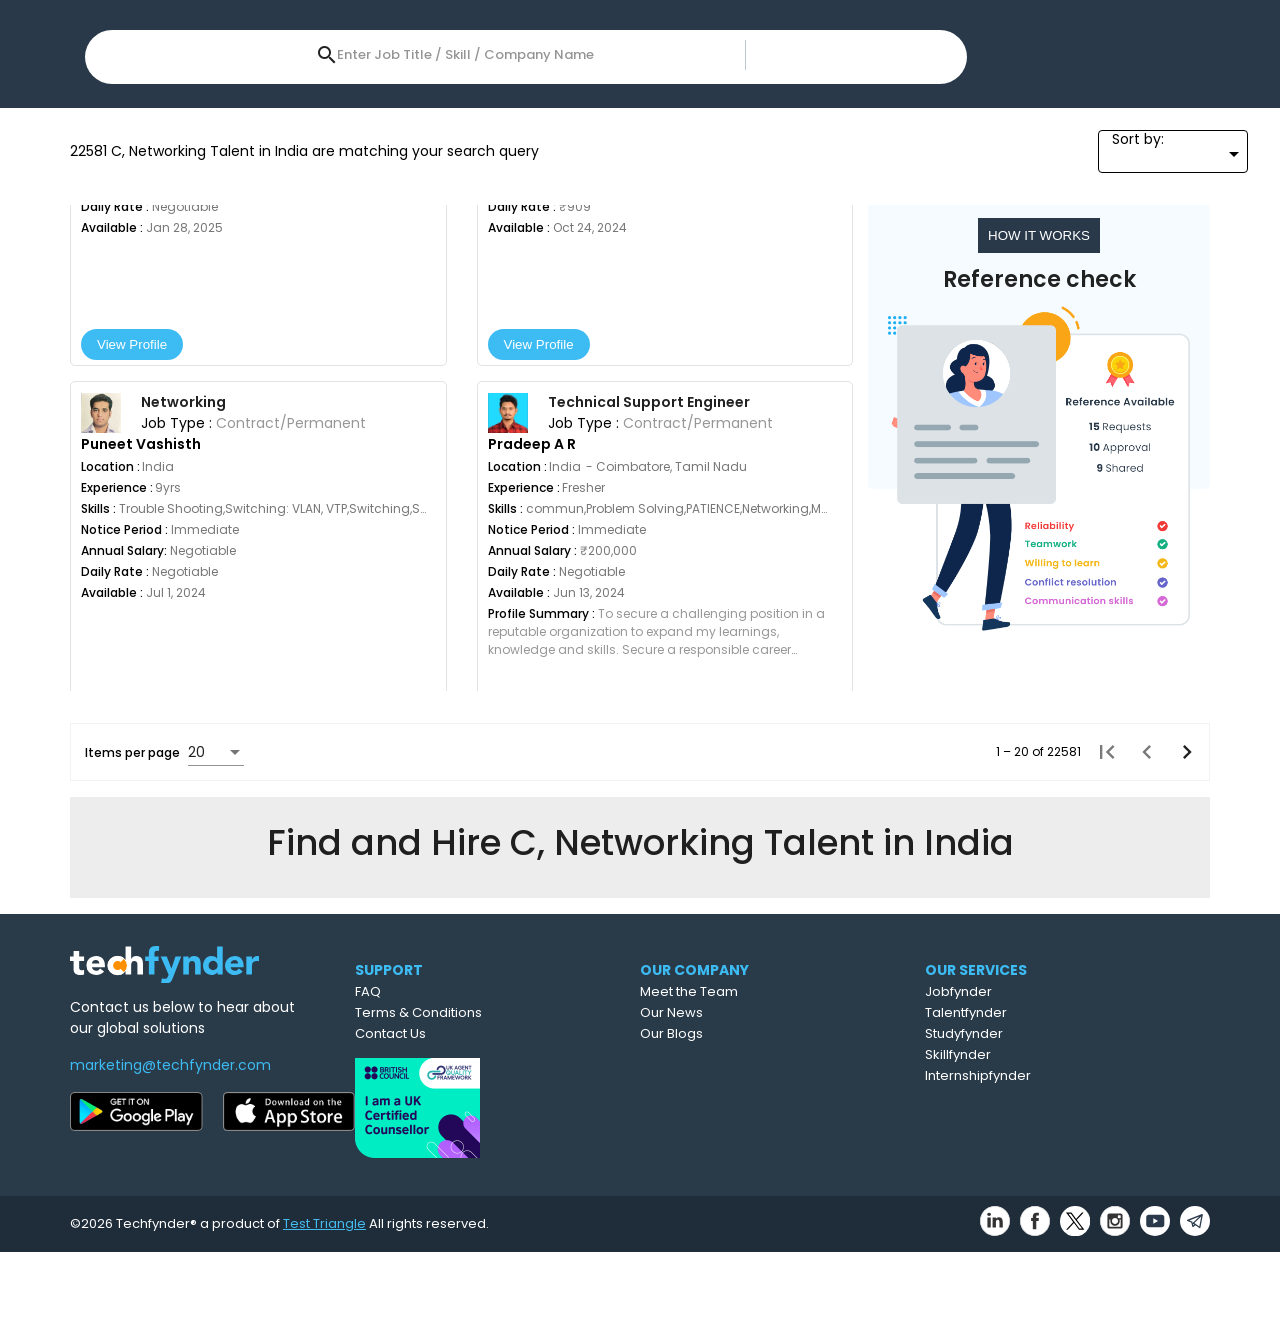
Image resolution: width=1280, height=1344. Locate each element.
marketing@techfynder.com (170, 1163)
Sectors (914, 109)
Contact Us (469, 1131)
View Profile (151, 559)
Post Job (912, 41)
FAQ (447, 1089)
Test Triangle (324, 1315)
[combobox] (563, 39)
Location (128, 109)
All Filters (1014, 109)
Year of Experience (527, 109)
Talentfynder (1056, 1110)
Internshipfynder (1068, 1173)
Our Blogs (759, 1131)
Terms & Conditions (497, 1110)
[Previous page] (1141, 967)
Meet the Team (777, 1089)
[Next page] (1181, 967)
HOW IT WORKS (1042, 450)
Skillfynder (1048, 1152)
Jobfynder (1048, 1089)
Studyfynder (1054, 1131)
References (796, 109)
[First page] (1101, 967)
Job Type (674, 109)
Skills (228, 109)
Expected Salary (355, 109)
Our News (759, 1110)
